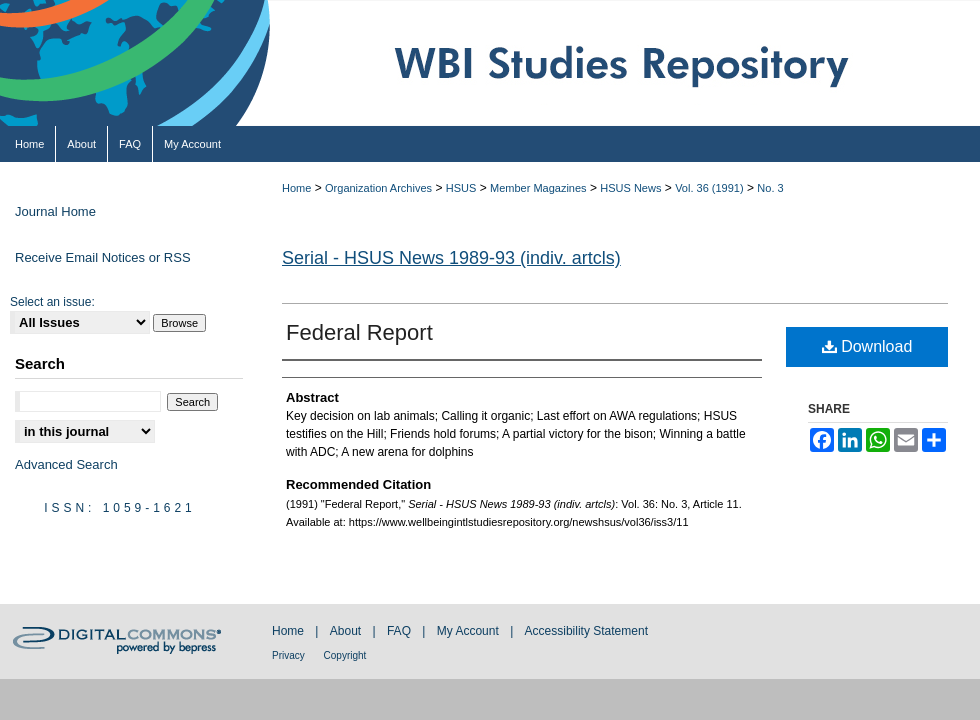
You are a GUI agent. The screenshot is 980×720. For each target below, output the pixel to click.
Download (867, 346)
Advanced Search (66, 464)
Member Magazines (538, 188)
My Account (469, 631)
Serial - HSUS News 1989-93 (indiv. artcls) (451, 258)
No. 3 (770, 188)
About (347, 631)
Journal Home (55, 211)
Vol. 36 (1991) (709, 188)
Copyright (345, 655)
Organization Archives (378, 188)
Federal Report (359, 332)
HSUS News (630, 188)
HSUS (461, 188)
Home (296, 188)
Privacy (290, 655)
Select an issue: (52, 302)
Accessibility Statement (586, 631)
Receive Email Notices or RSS (103, 257)
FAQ (400, 631)
